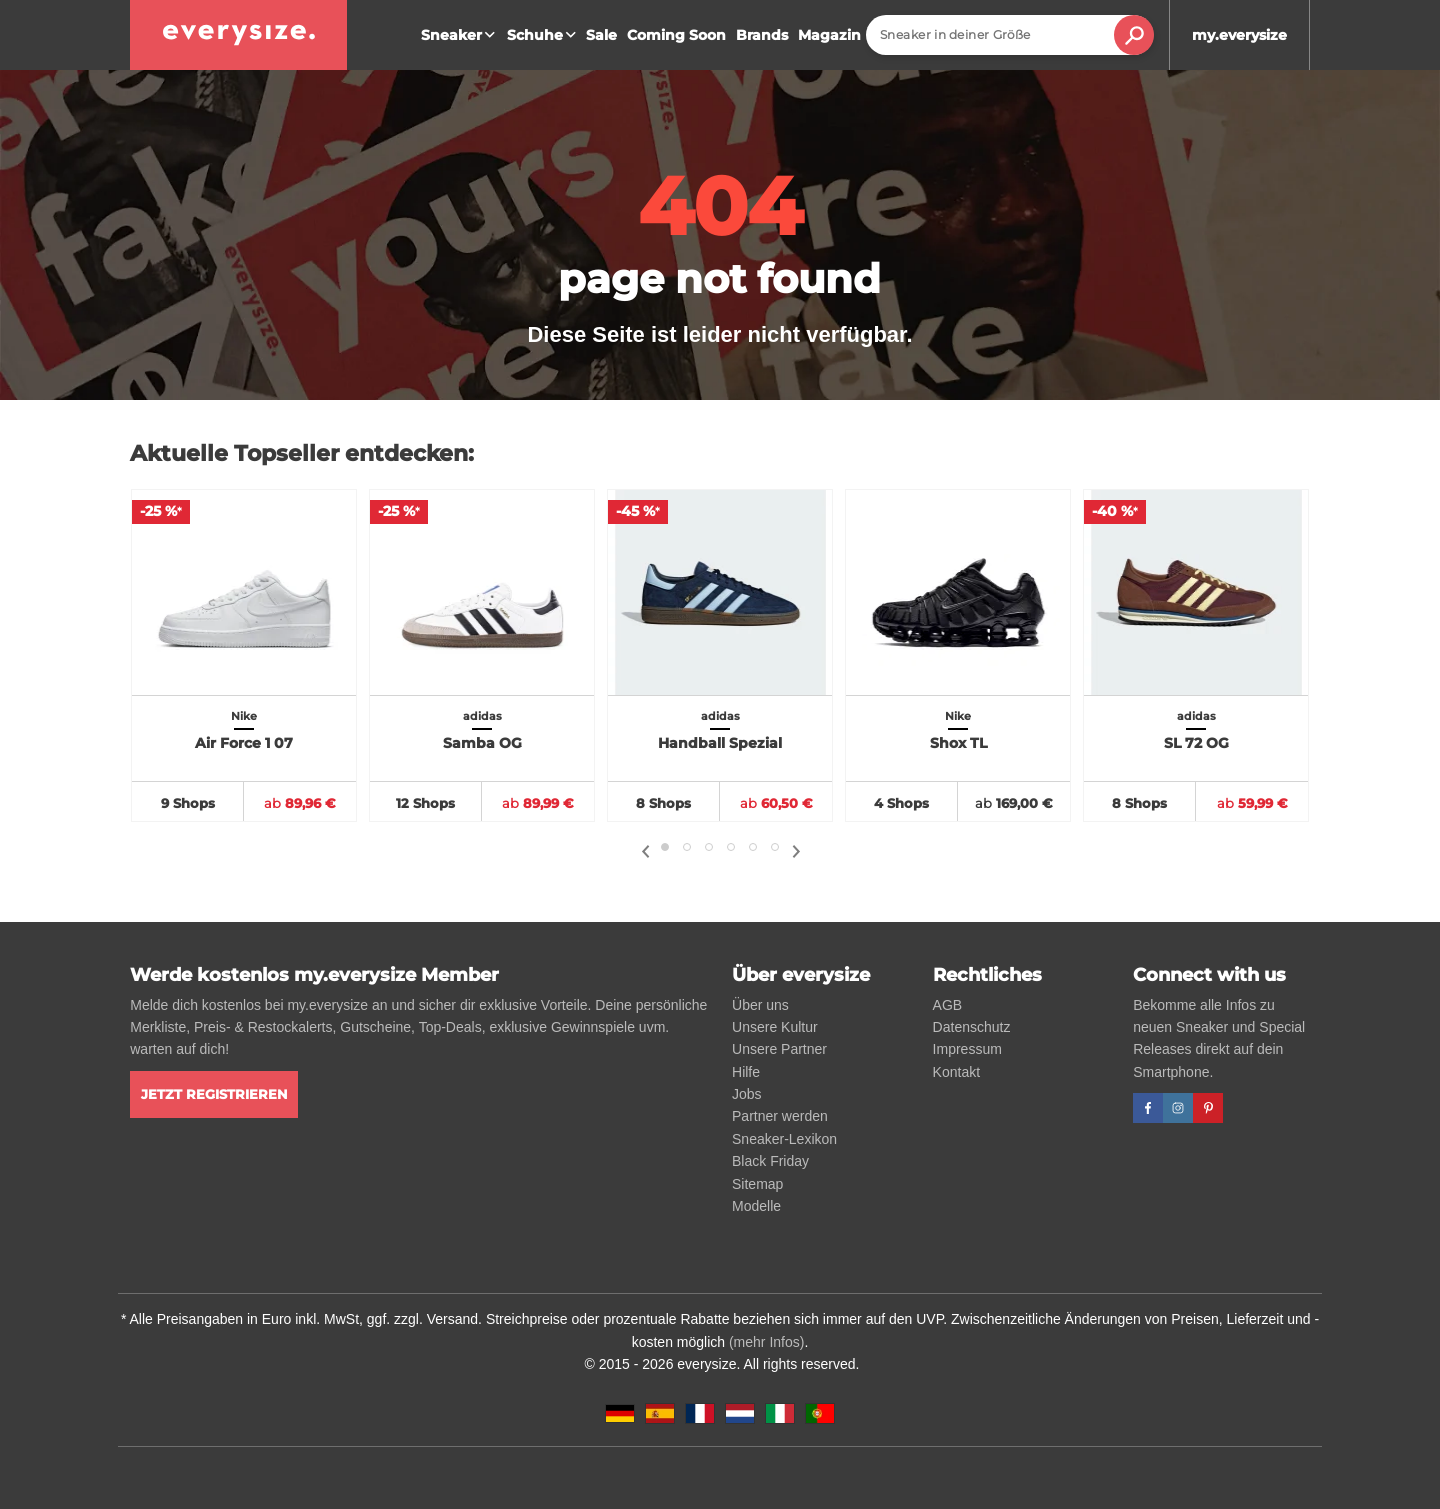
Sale (601, 35)
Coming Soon (676, 35)
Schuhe (544, 35)
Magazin (829, 35)
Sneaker (460, 35)
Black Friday (770, 1161)
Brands (762, 35)
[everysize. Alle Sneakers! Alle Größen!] (238, 35)
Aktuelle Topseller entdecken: (302, 453)
